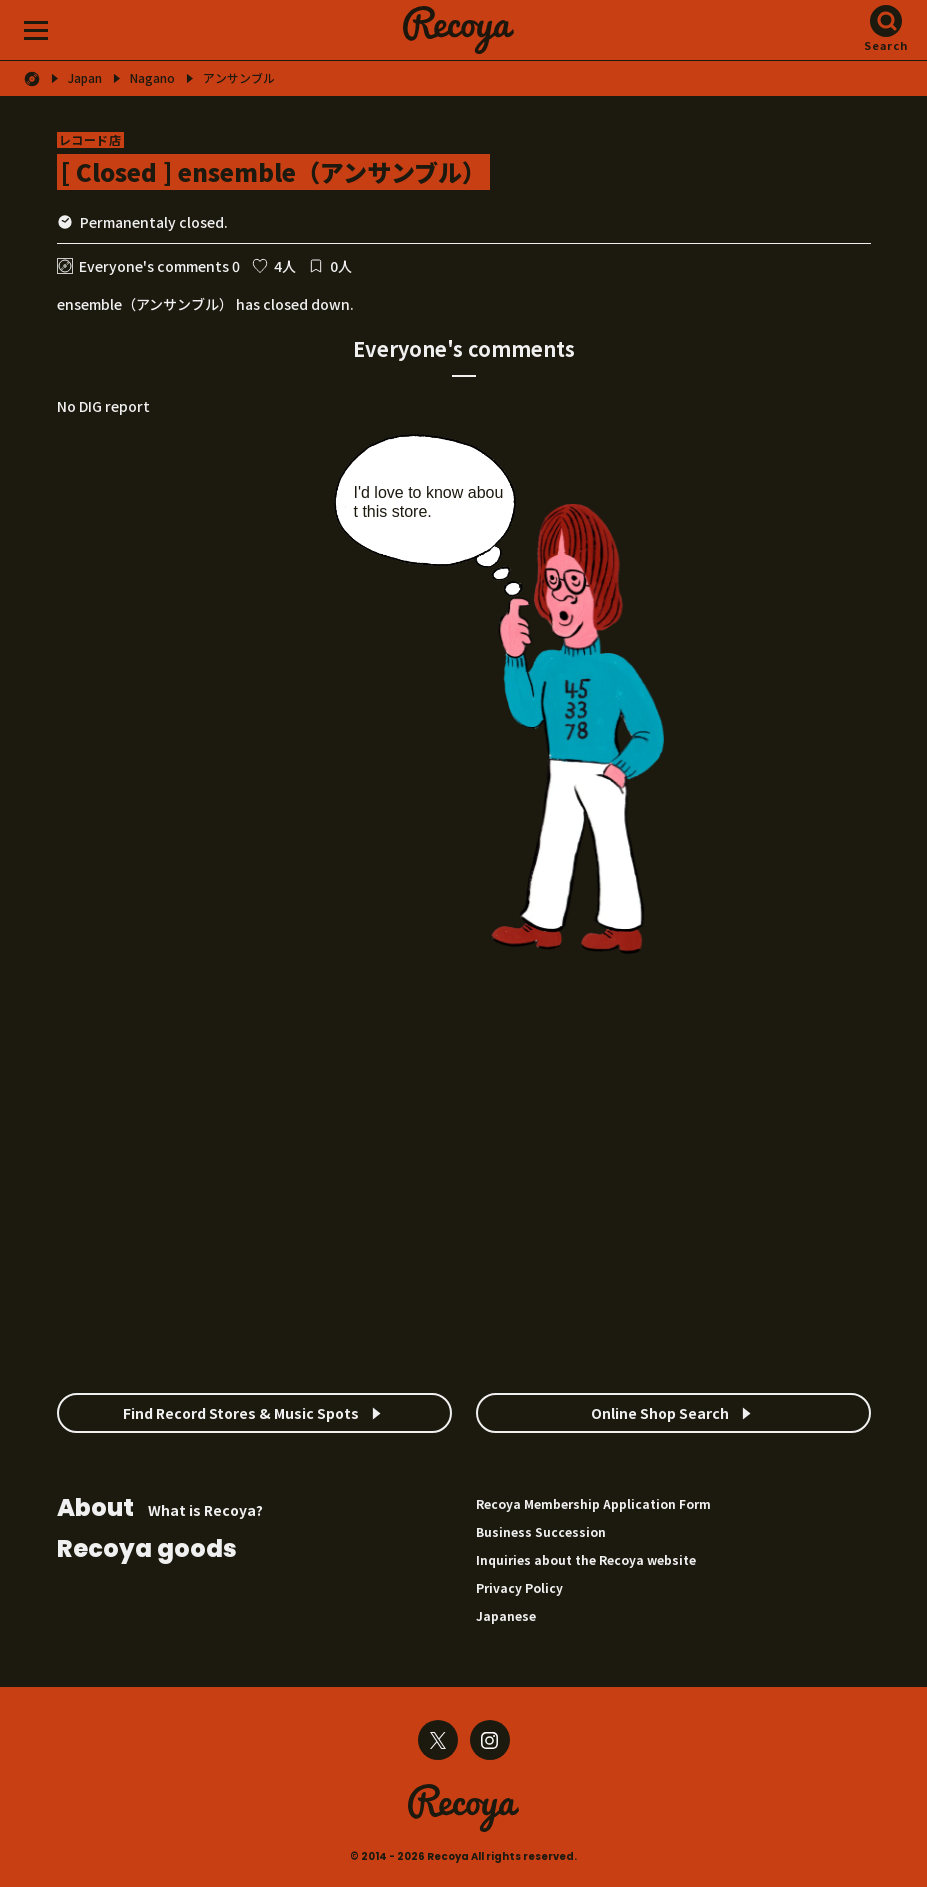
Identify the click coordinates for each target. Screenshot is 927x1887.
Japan (85, 78)
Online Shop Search (660, 1413)
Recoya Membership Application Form (593, 1503)
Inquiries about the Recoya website (586, 1559)
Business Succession (541, 1531)
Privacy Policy (519, 1587)
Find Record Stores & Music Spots (241, 1413)
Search (886, 45)
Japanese (506, 1615)
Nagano (152, 78)
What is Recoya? (160, 1509)
